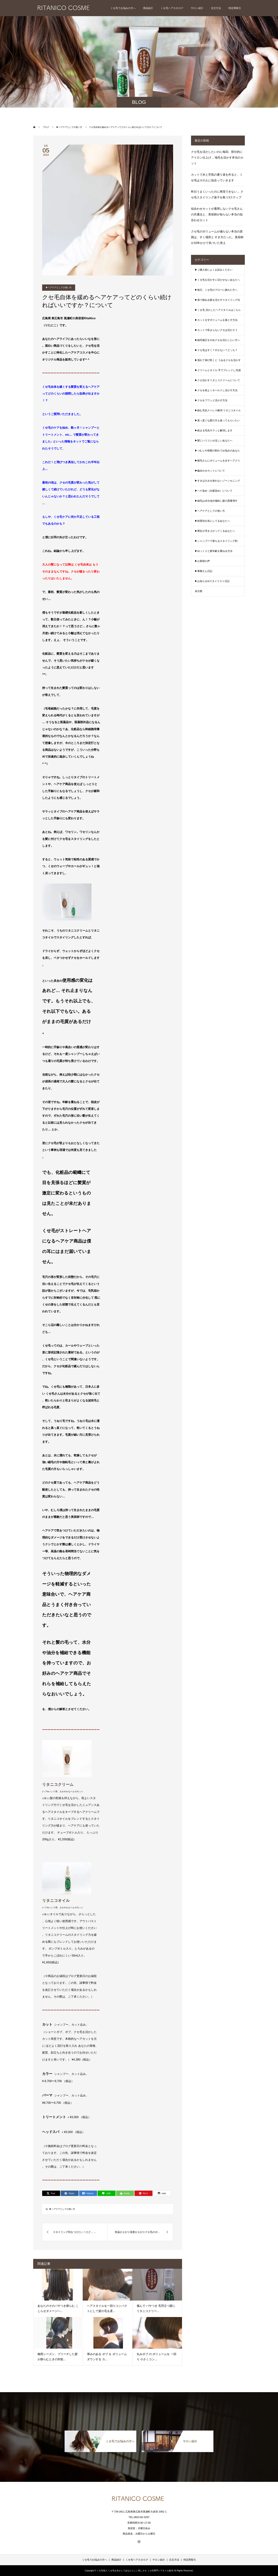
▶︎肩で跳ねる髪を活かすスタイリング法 (217, 299)
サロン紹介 (197, 8)
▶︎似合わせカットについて (210, 470)
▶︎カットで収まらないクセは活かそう (216, 330)
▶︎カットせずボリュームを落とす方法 (216, 320)
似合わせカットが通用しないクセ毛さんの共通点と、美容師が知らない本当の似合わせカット (217, 214)
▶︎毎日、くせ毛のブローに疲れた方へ (216, 289)
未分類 (198, 591)
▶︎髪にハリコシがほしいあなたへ (213, 440)
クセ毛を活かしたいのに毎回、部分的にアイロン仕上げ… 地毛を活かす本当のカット (217, 157)
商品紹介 (148, 8)
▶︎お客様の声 (202, 561)
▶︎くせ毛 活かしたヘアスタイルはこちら (218, 309)
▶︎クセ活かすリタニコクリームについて (217, 380)
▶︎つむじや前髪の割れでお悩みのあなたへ (217, 455)
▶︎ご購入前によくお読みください (213, 269)
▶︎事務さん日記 (203, 571)
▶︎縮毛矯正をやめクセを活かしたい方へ (217, 340)
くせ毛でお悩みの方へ (123, 8)
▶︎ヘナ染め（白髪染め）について (213, 490)
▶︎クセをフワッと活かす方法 (211, 400)
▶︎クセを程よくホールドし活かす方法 (216, 390)
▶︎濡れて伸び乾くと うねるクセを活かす (218, 360)
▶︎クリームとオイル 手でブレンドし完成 (218, 370)
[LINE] (107, 2193)
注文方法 (216, 8)
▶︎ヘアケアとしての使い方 (59, 287)
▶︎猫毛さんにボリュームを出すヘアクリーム (217, 465)
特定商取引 (234, 8)
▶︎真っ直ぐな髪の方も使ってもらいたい (217, 420)
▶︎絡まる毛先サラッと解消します (213, 430)
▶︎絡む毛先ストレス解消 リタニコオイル (218, 410)
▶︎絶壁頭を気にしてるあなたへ (212, 520)
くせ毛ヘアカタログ (172, 8)
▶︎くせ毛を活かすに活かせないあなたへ (217, 279)
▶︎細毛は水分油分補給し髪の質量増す (216, 500)
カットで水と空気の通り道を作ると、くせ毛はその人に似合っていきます (217, 177)
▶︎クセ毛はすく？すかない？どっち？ (216, 350)
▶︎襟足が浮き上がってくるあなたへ (215, 530)
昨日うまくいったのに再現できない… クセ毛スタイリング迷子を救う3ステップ (217, 194)
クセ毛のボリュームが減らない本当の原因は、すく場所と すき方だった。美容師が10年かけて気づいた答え (217, 237)
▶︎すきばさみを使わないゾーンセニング (217, 480)
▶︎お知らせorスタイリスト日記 (212, 581)
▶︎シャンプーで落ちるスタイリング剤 (216, 540)
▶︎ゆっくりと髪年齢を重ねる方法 (213, 551)
